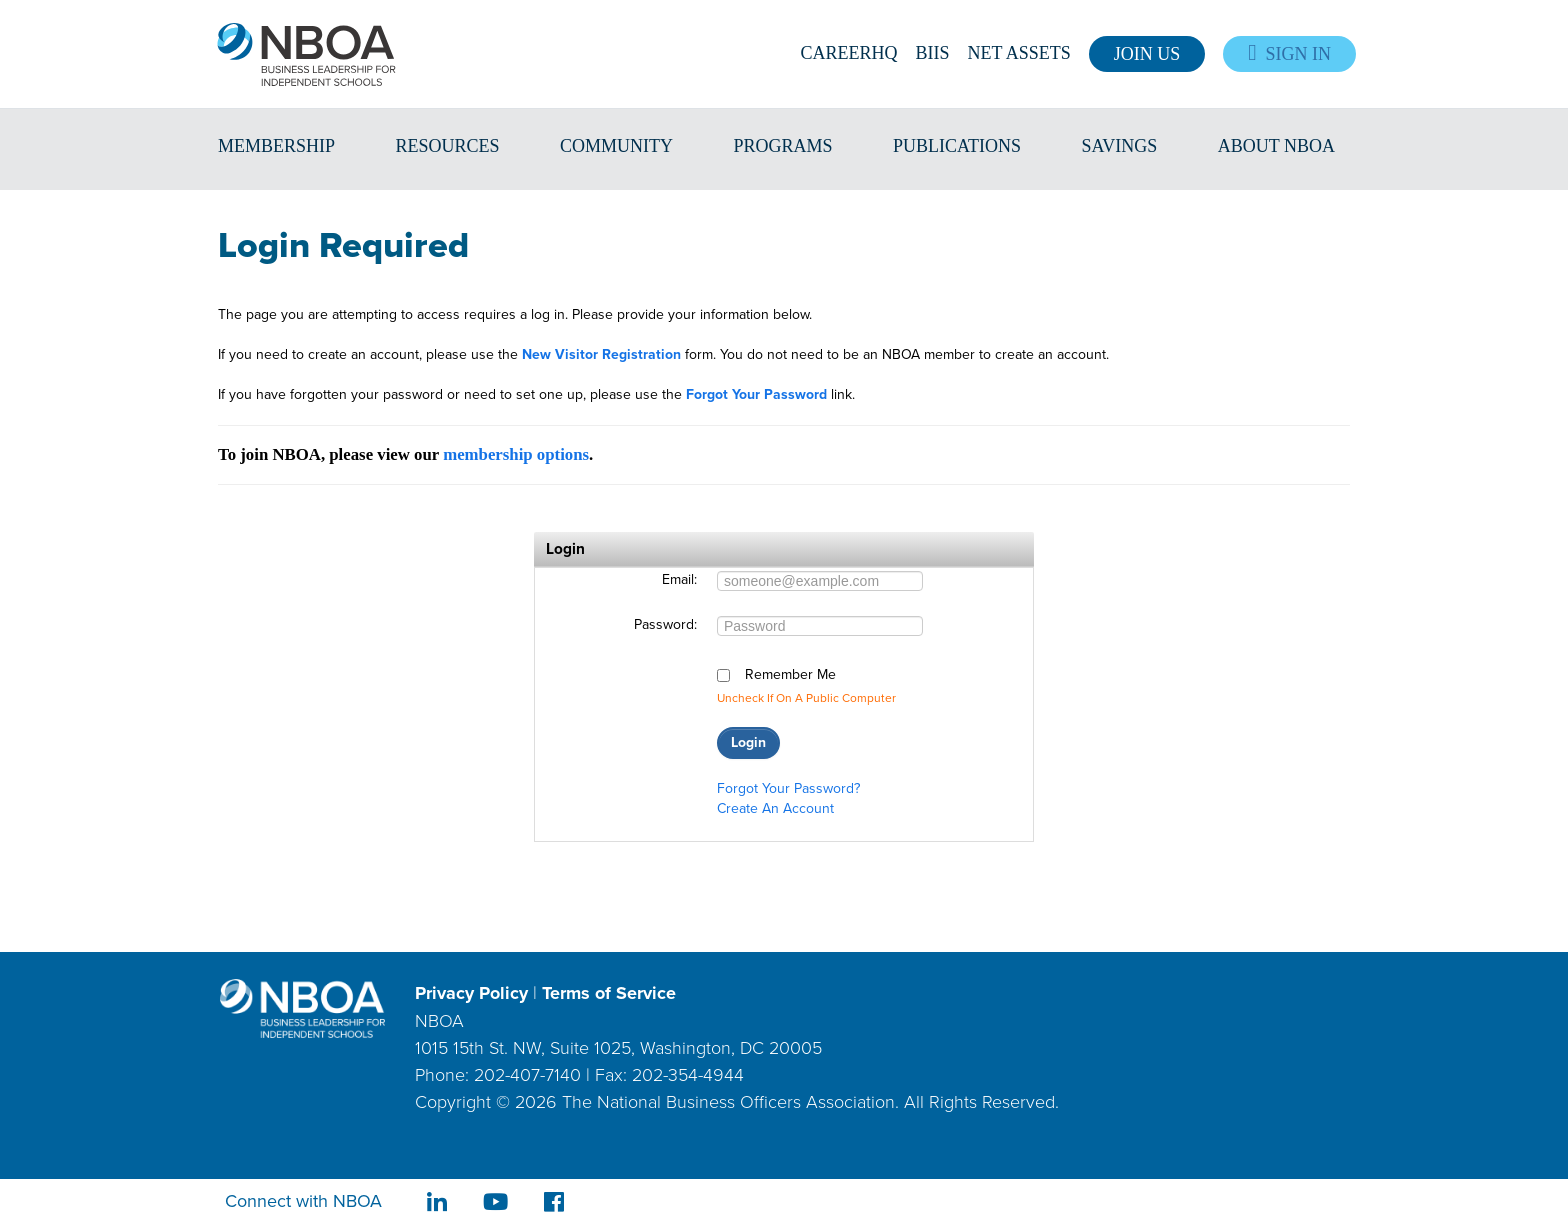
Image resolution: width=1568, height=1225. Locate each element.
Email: (679, 580)
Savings (1120, 146)
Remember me (790, 675)
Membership (276, 146)
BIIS (933, 53)
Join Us (1147, 54)
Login (748, 742)
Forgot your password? (788, 788)
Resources (448, 146)
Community (616, 146)
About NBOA (1276, 146)
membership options (516, 454)
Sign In (1289, 54)
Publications (957, 146)
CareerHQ (849, 53)
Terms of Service (609, 993)
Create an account (775, 808)
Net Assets (1019, 53)
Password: (665, 625)
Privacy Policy (471, 993)
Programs (783, 146)
